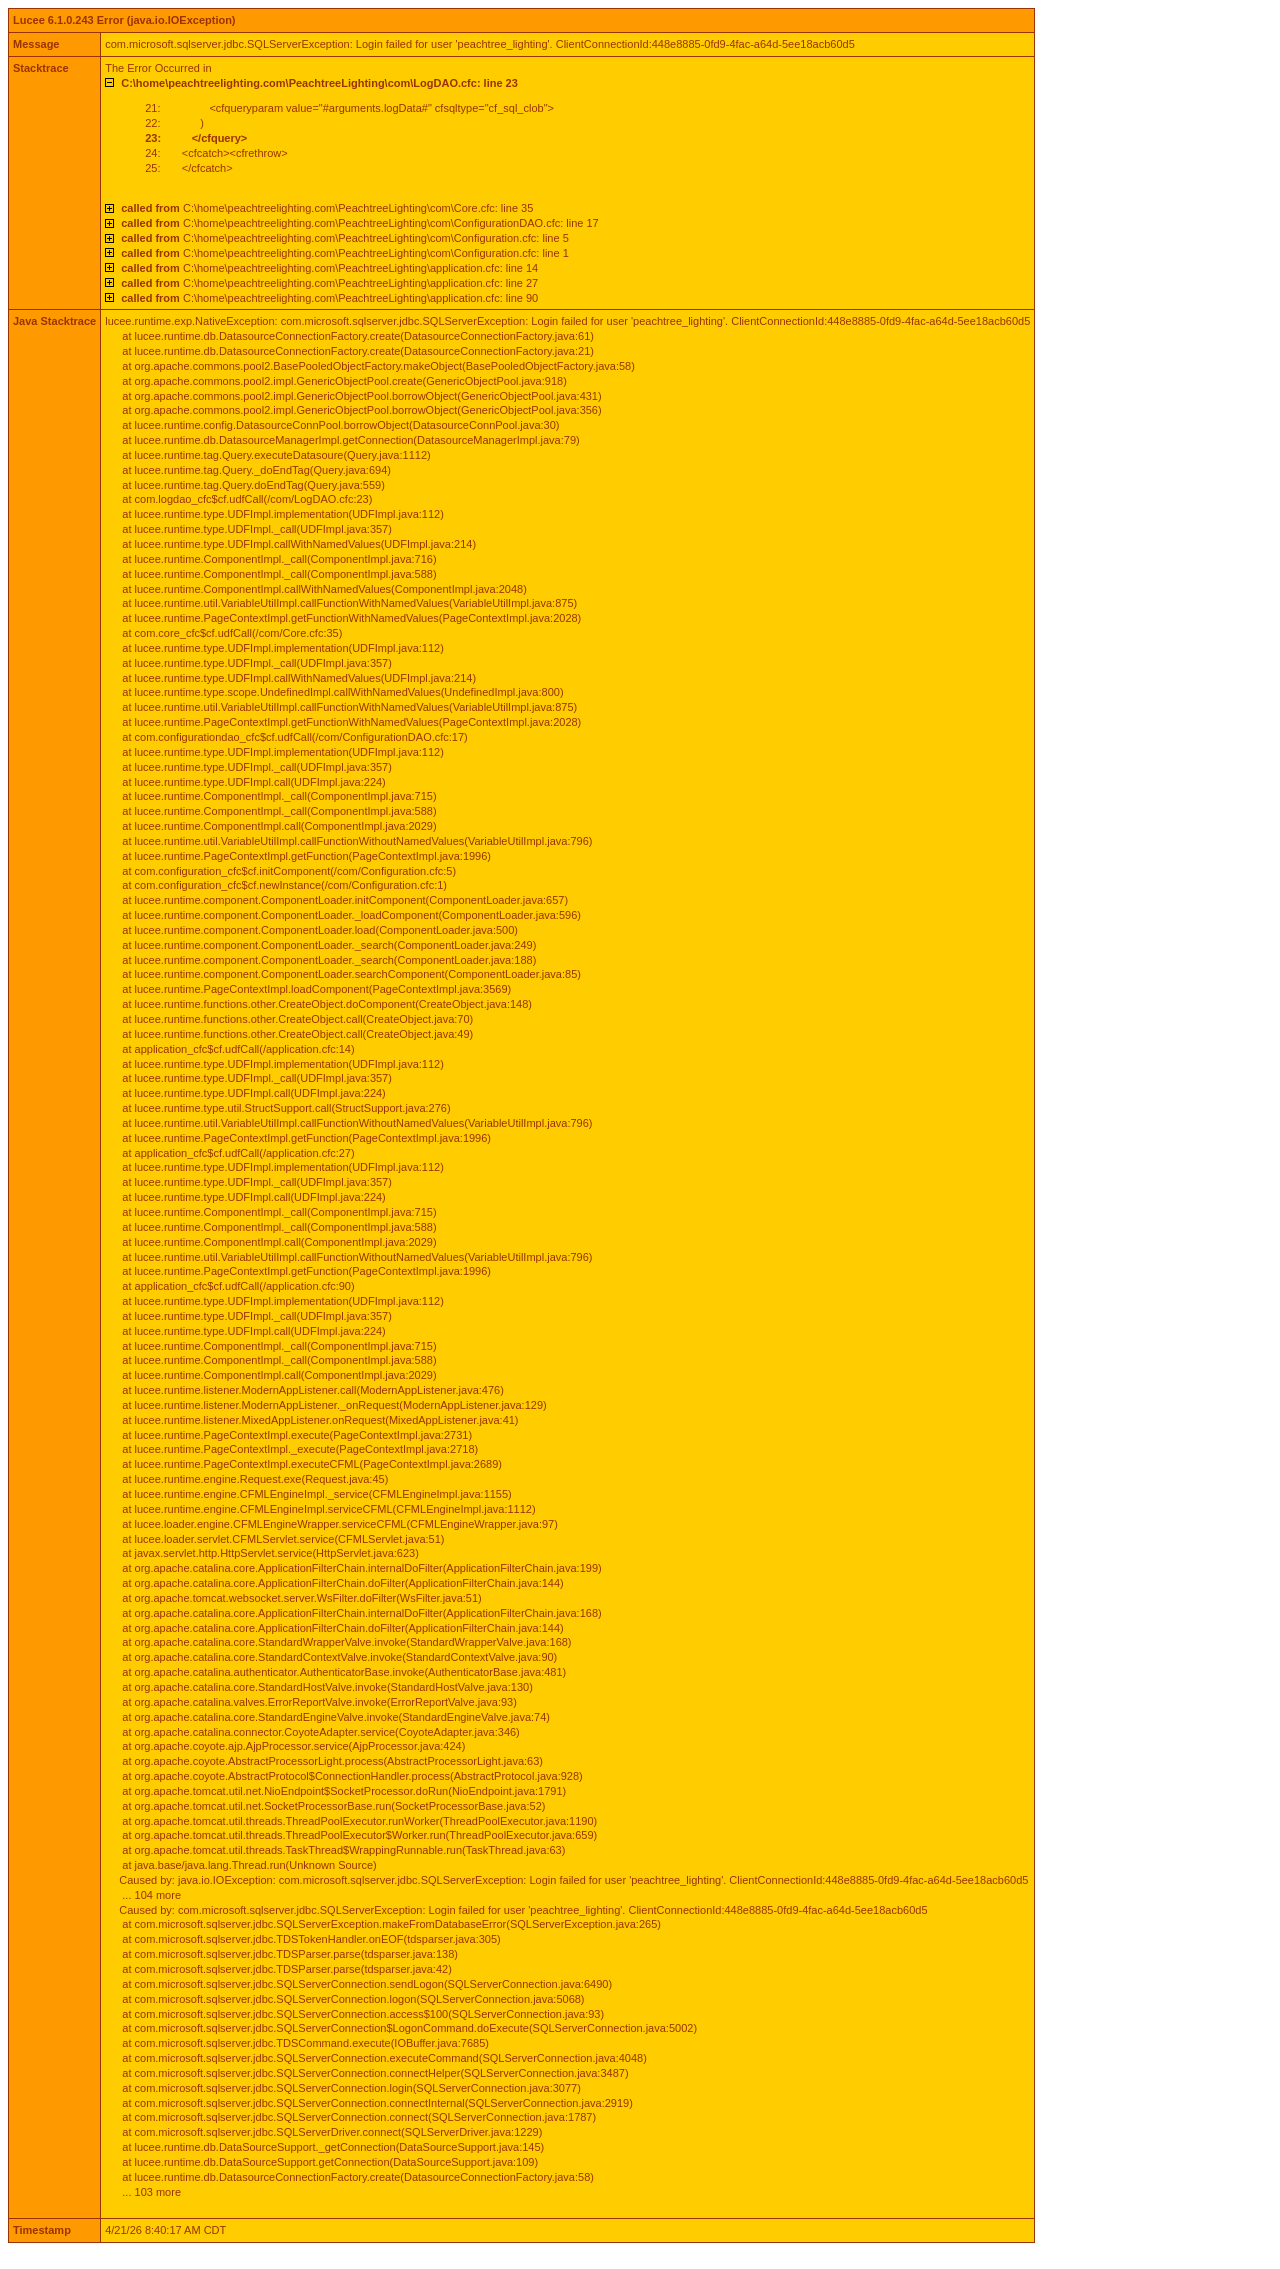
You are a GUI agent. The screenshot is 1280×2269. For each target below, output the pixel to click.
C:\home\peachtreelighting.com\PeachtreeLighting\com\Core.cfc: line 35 (327, 208)
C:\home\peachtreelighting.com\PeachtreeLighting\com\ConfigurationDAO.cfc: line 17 (360, 223)
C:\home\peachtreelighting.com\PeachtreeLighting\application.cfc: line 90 (329, 298)
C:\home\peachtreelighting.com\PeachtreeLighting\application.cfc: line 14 (329, 268)
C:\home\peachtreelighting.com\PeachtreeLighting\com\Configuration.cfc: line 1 (345, 253)
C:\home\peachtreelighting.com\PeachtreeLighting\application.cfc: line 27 (329, 283)
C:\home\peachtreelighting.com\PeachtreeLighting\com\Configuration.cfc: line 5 (345, 238)
